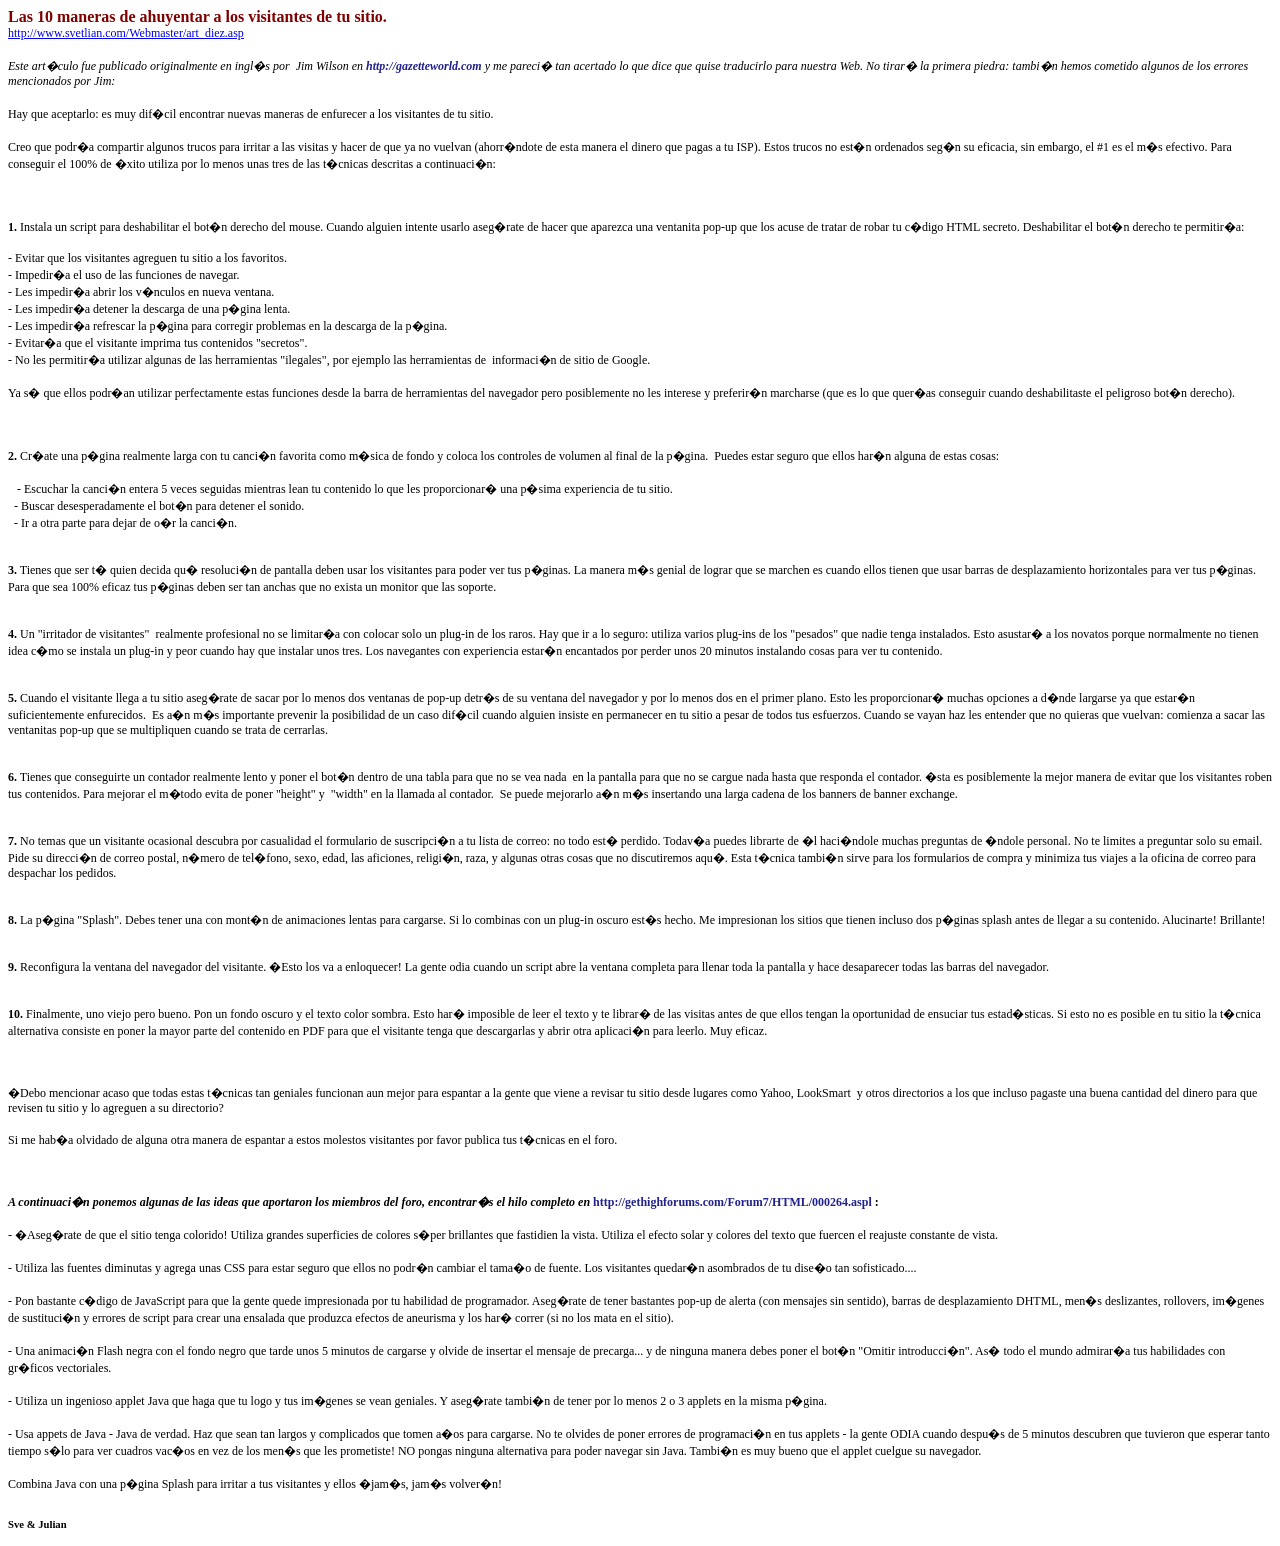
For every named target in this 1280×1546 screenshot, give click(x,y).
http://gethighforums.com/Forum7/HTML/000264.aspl (732, 1202)
